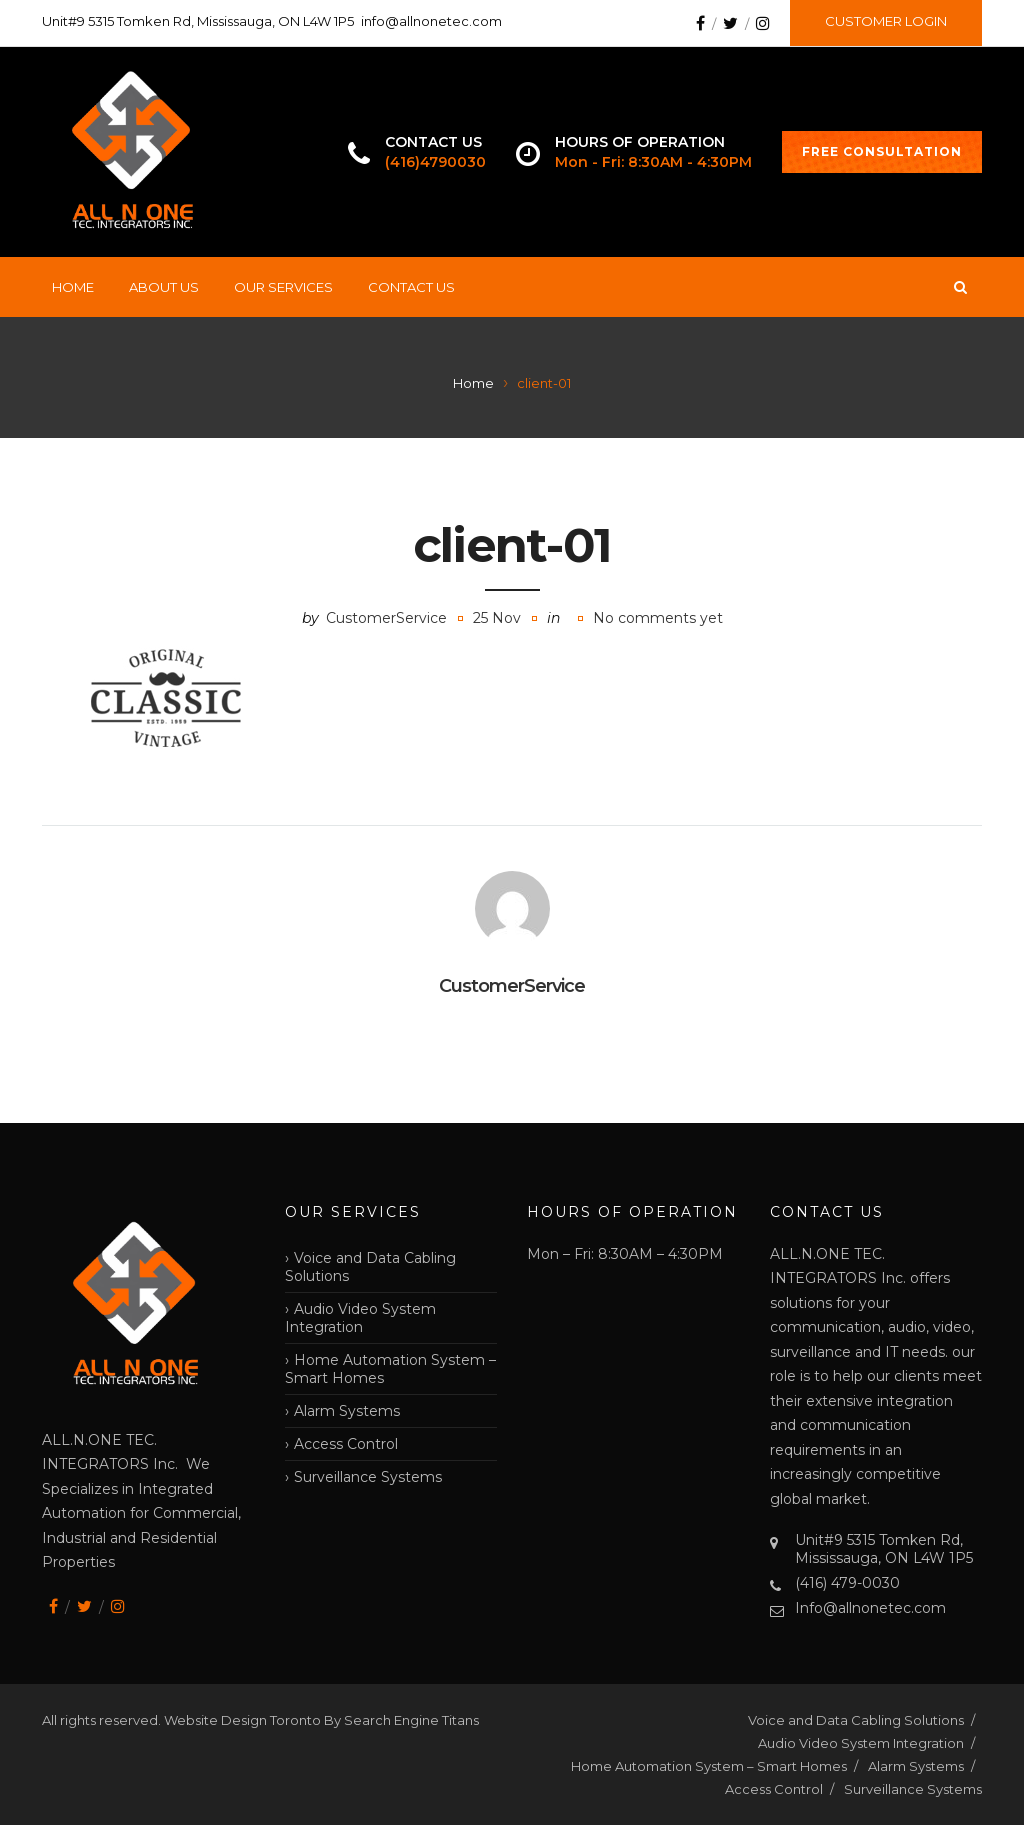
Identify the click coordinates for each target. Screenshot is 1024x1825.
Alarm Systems (347, 1411)
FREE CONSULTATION (882, 151)
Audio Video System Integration (360, 1318)
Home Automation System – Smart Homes (390, 1369)
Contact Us (411, 287)
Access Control (346, 1444)
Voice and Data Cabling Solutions (370, 1267)
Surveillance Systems (368, 1477)
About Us (164, 287)
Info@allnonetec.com (870, 1608)
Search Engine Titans (411, 1720)
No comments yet (658, 618)
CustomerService (386, 618)
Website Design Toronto (244, 1720)
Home (73, 287)
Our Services (283, 287)
